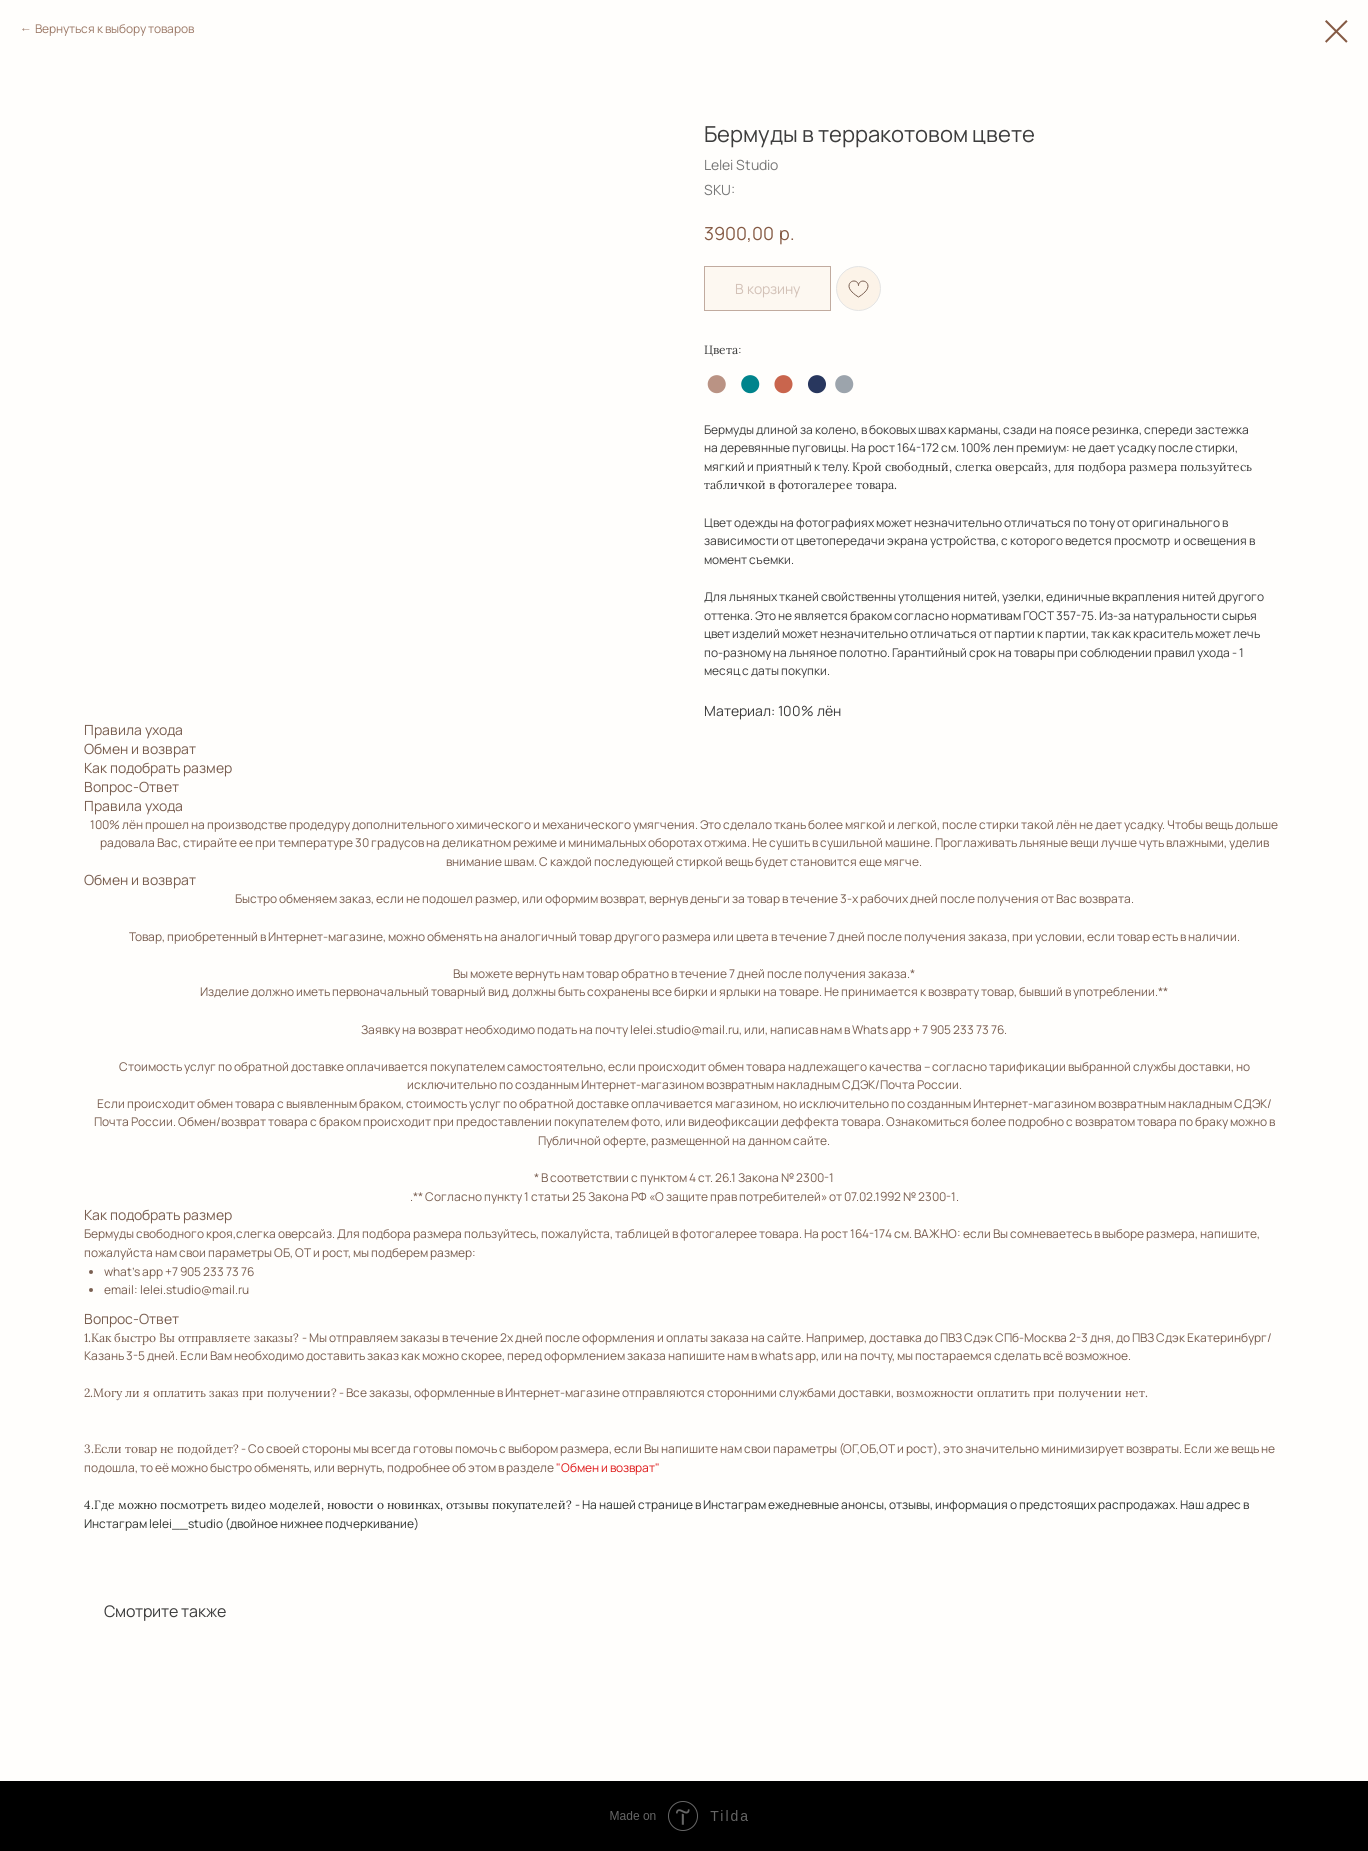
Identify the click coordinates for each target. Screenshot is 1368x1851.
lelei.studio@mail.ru (684, 1029)
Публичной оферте (592, 1140)
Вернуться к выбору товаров (114, 28)
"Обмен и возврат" (608, 1467)
